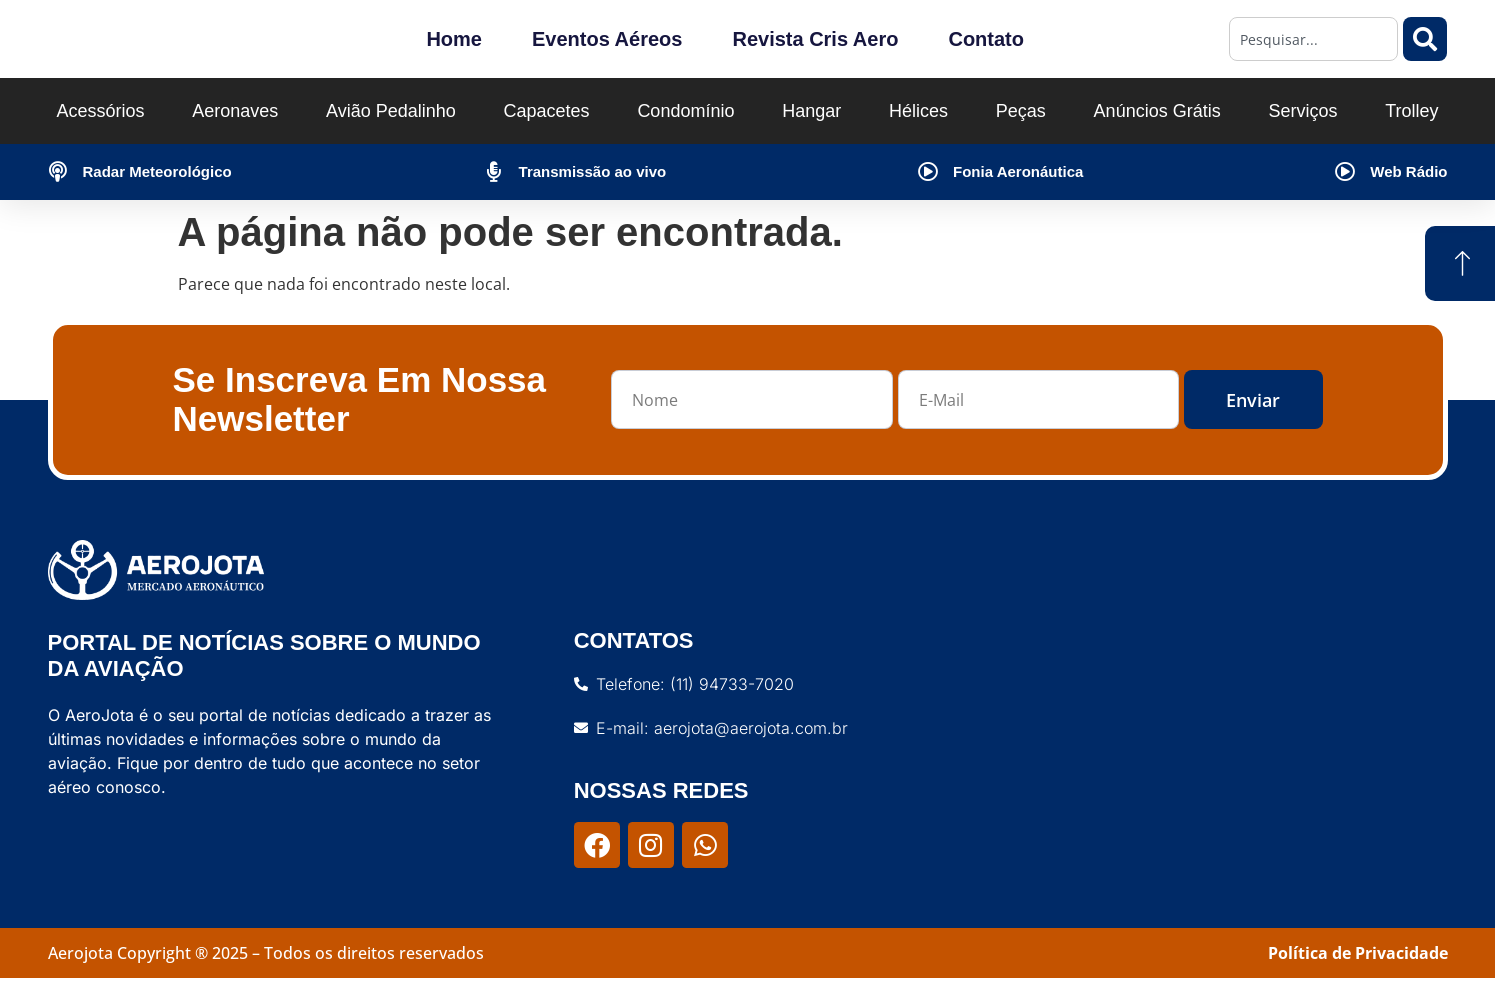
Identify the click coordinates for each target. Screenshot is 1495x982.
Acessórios (100, 111)
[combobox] (1313, 39)
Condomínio (685, 111)
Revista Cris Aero (815, 39)
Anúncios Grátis (1157, 111)
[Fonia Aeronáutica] (928, 172)
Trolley (1411, 111)
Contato (986, 39)
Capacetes (547, 111)
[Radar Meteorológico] (58, 172)
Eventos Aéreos (607, 39)
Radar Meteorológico (157, 171)
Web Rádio (1408, 171)
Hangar (811, 111)
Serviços (1302, 111)
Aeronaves (235, 111)
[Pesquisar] (1425, 39)
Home (454, 39)
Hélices (918, 111)
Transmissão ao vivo (593, 171)
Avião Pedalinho (391, 111)
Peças (1021, 111)
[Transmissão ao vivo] (494, 172)
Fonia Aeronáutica (1018, 171)
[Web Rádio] (1345, 172)
